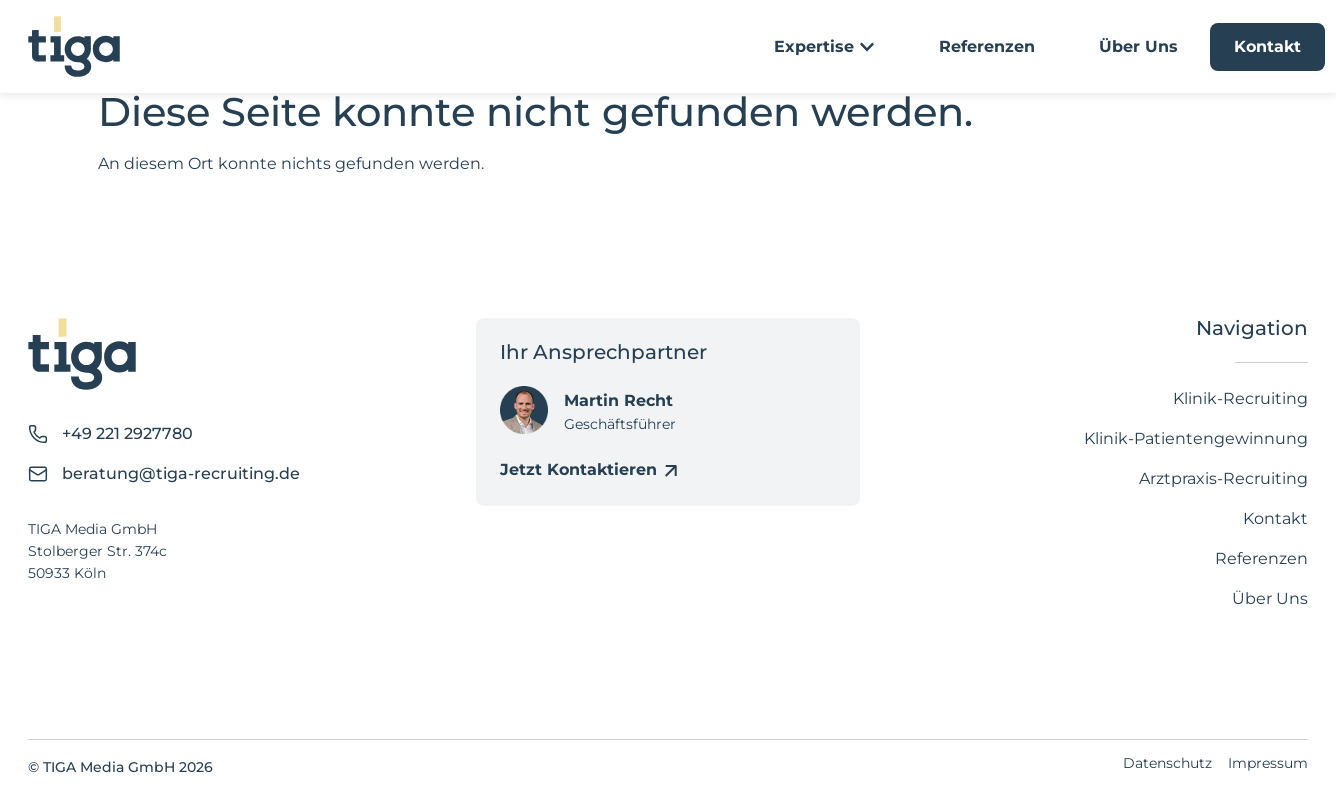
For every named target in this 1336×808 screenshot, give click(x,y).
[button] (44, 764)
